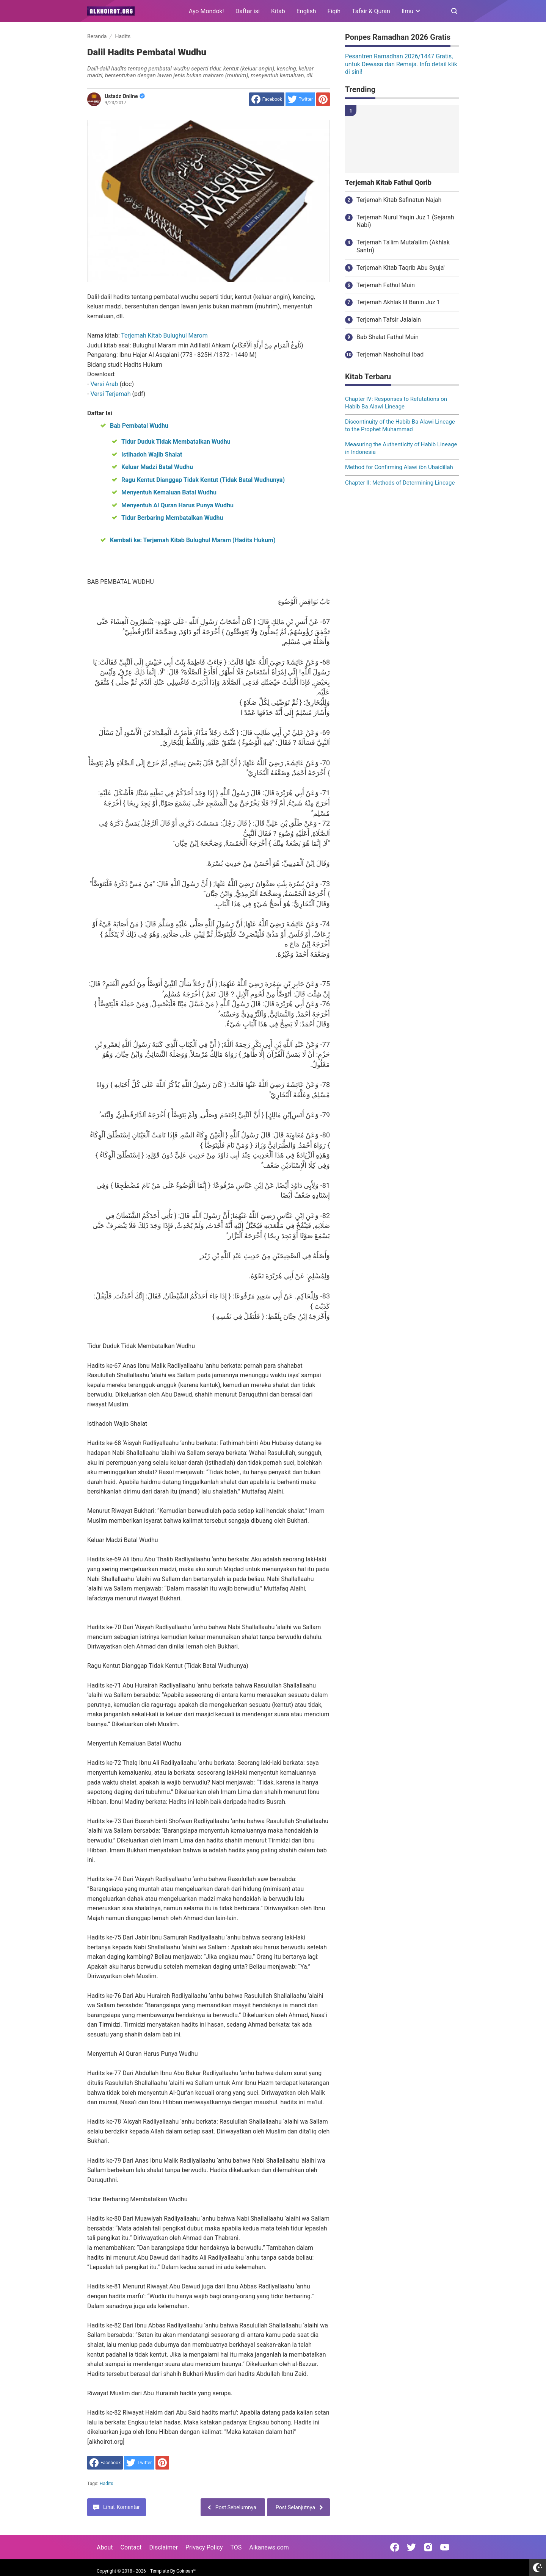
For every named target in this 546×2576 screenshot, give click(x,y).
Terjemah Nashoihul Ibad (390, 354)
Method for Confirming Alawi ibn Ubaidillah (399, 467)
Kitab (278, 11)
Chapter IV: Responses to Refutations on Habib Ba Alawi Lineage (396, 403)
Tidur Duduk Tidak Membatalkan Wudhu (176, 441)
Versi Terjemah (111, 393)
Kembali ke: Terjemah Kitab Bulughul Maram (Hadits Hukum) (193, 540)
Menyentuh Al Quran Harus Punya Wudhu (177, 505)
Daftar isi (247, 11)
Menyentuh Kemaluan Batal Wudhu (169, 492)
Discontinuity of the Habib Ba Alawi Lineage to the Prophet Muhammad (400, 425)
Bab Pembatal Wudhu (139, 425)
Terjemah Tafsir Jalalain (388, 319)
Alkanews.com (269, 2547)
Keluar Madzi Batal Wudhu (157, 467)
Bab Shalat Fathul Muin (387, 337)
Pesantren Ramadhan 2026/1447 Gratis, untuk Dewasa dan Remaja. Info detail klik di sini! (401, 64)
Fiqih (334, 11)
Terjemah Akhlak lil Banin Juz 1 (398, 302)
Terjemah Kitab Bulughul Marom (164, 335)
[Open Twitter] (411, 2547)
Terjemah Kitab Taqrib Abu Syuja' (400, 267)
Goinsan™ (186, 2571)
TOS (236, 2547)
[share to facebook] (266, 99)
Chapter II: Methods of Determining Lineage (400, 482)
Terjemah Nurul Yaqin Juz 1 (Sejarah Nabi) (405, 221)
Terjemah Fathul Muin (385, 285)
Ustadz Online (125, 96)
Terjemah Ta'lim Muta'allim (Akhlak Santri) (403, 246)
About (105, 2547)
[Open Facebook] (394, 2547)
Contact (131, 2547)
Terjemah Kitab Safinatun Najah (398, 199)
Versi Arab (104, 384)
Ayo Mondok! (206, 11)
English (306, 11)
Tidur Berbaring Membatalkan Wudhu (172, 517)
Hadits (106, 2483)
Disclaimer (163, 2547)
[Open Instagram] (428, 2547)
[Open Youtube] (444, 2547)
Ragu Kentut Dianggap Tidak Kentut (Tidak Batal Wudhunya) (203, 479)
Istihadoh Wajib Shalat (151, 454)
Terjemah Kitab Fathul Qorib (388, 182)
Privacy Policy (204, 2547)
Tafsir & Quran (371, 11)
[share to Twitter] (300, 99)
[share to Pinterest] (323, 99)
